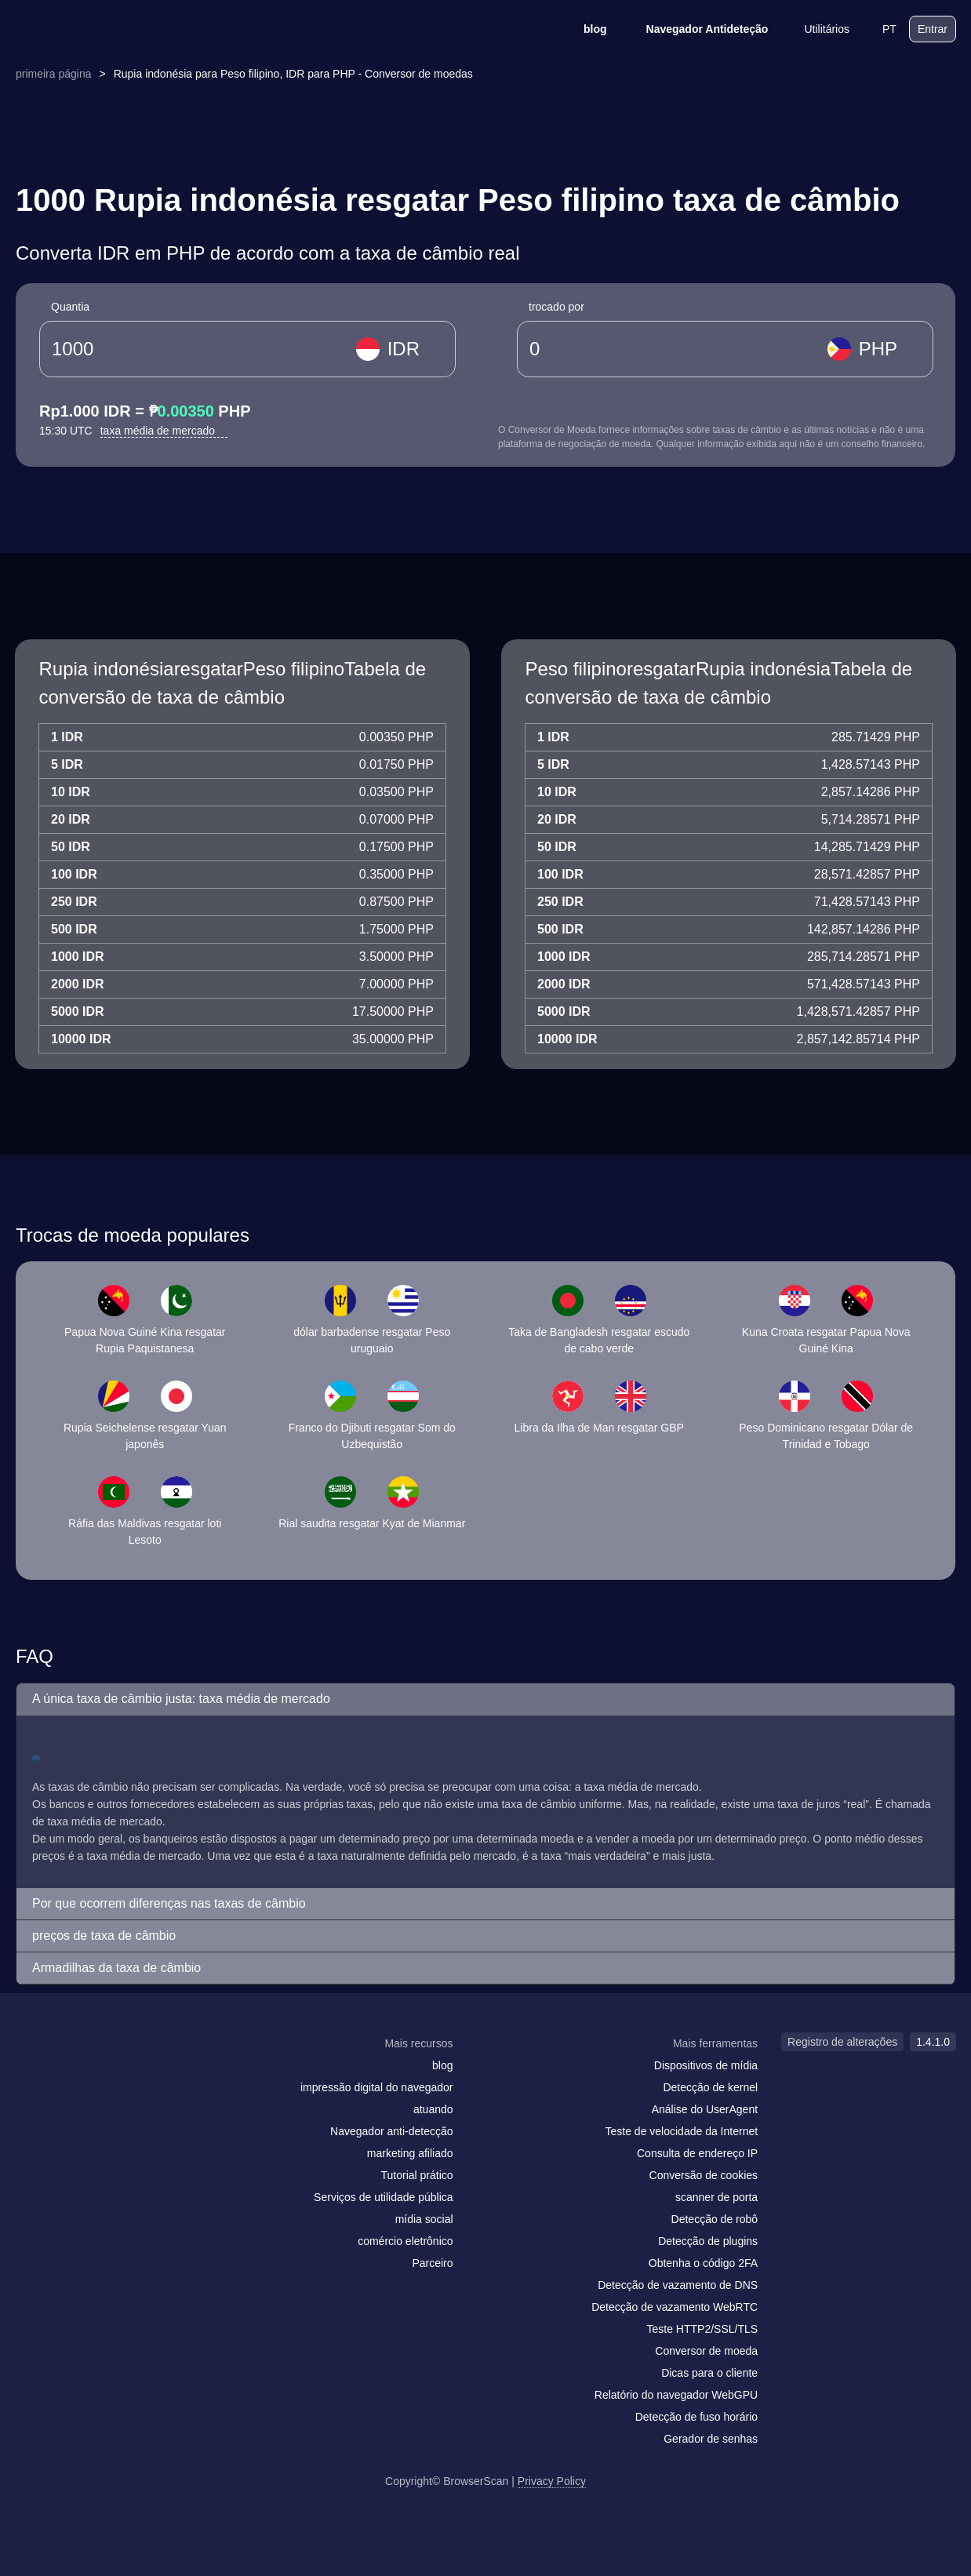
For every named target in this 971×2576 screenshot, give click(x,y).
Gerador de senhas (711, 2438)
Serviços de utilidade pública (383, 2197)
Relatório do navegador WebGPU (676, 2395)
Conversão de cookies (703, 2175)
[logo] (93, 29)
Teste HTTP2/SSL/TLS (702, 2329)
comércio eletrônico (405, 2241)
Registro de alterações (842, 2042)
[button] (485, 1699)
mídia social (424, 2219)
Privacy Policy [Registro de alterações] (552, 2481)
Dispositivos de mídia (706, 2065)
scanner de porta (716, 2197)
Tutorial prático (416, 2175)
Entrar (932, 29)
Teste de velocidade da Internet (682, 2131)
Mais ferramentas (715, 2043)
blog (585, 29)
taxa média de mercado (163, 430)
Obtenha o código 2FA (703, 2263)
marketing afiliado (410, 2153)
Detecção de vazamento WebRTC (674, 2307)
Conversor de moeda (706, 2351)
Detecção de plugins (708, 2241)
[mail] (32, 2073)
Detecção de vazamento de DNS (678, 2285)
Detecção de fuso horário (696, 2416)
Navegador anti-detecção (391, 2131)
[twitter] (97, 2074)
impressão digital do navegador (376, 2087)
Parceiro (432, 2263)
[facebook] (66, 2074)
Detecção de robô (714, 2219)
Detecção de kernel (710, 2087)
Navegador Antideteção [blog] (697, 29)
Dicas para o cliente (709, 2373)
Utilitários (816, 29)
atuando (433, 2109)
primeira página (54, 73)
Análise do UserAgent (705, 2109)
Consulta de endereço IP (697, 2153)
